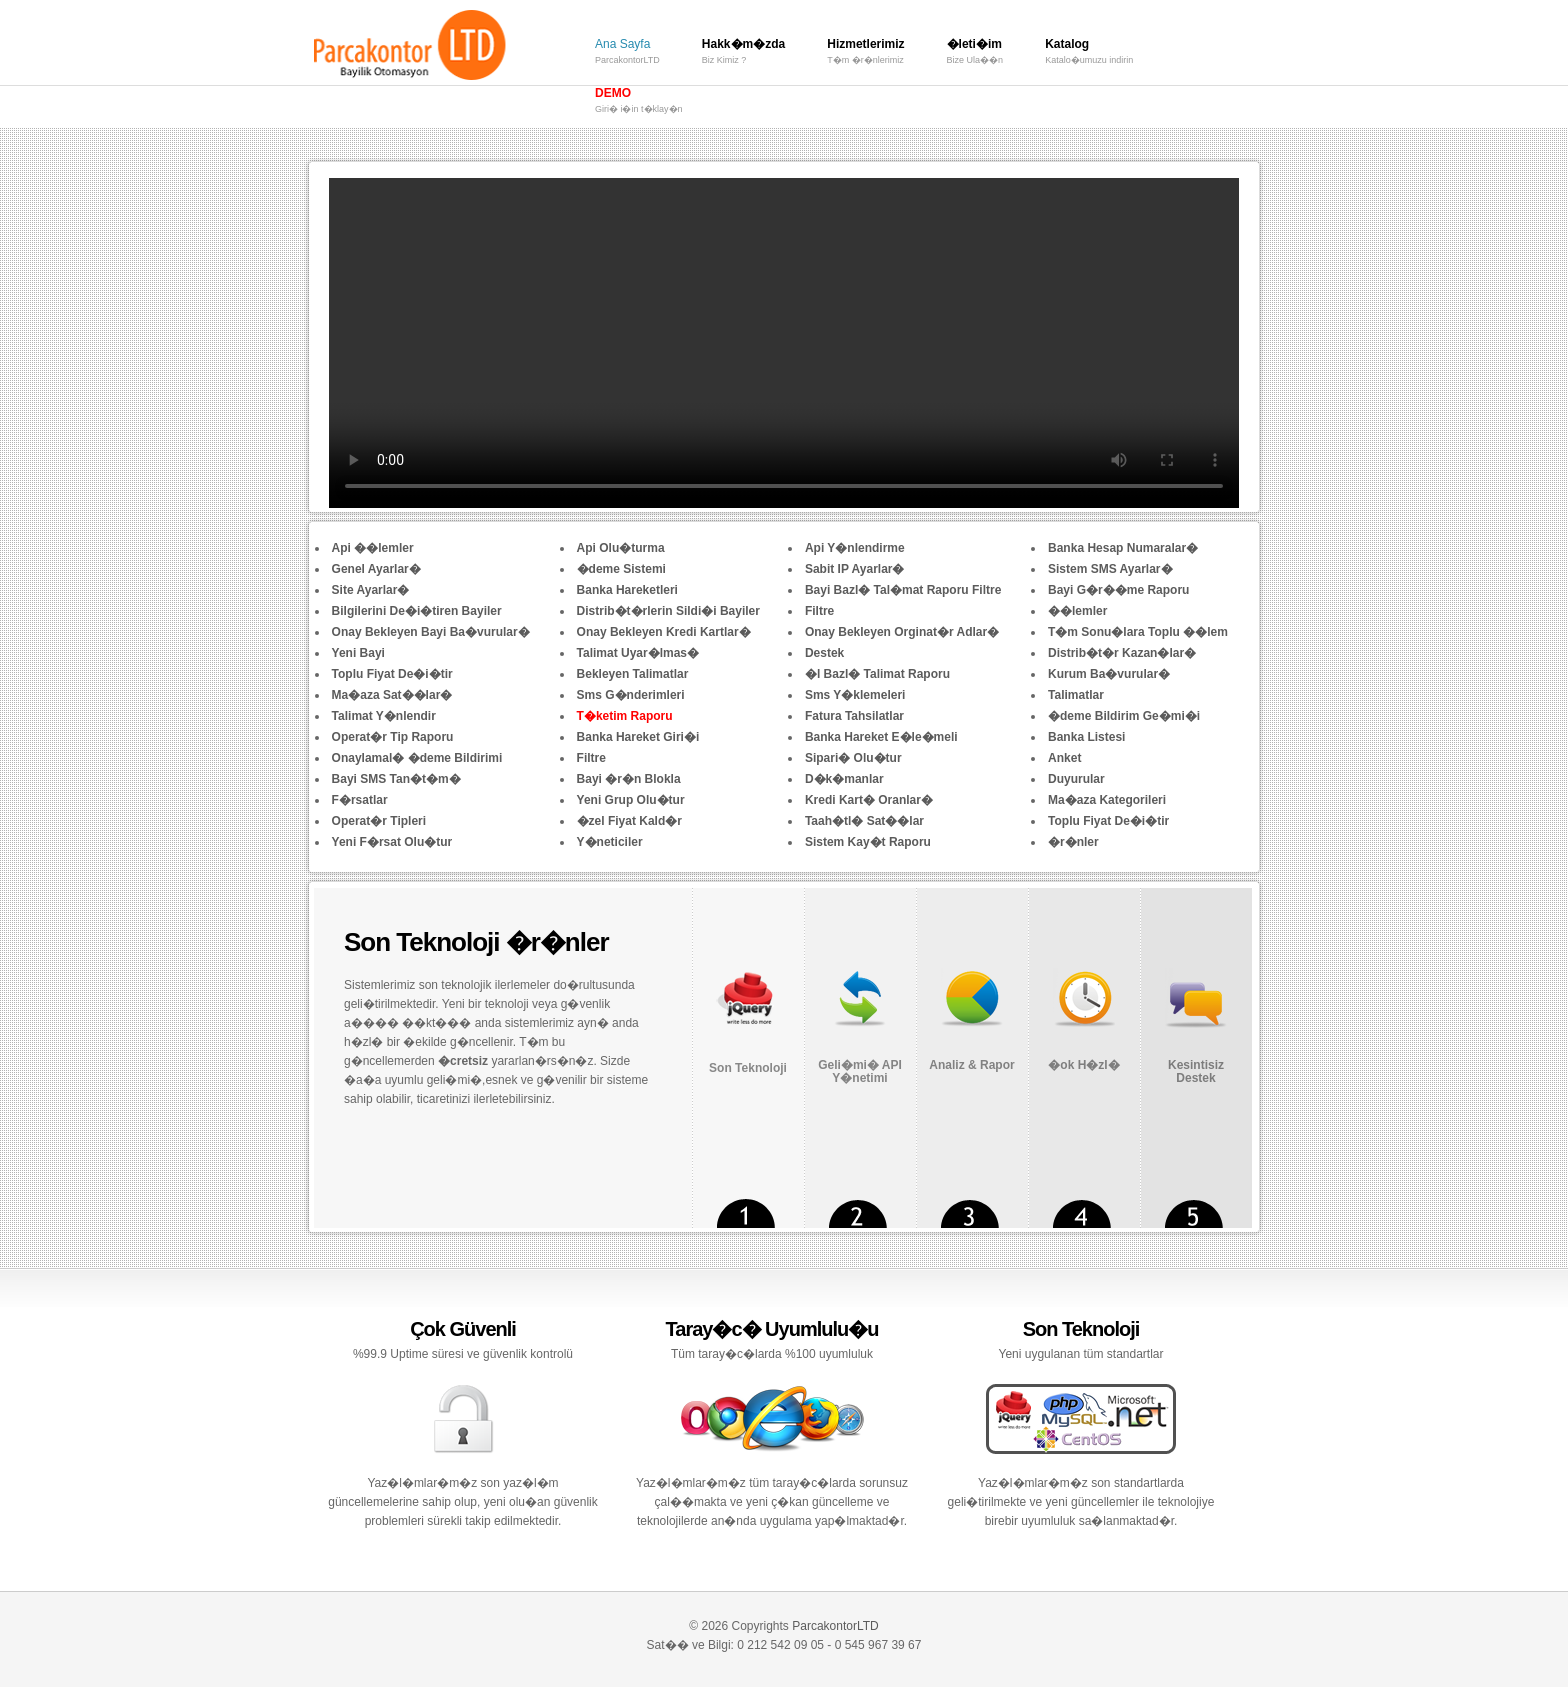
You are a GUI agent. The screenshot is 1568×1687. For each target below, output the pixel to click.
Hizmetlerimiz (865, 53)
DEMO (639, 102)
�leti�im (975, 53)
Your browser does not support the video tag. (784, 343)
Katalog (1089, 53)
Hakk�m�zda (743, 53)
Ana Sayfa (627, 53)
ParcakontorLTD (835, 1626)
